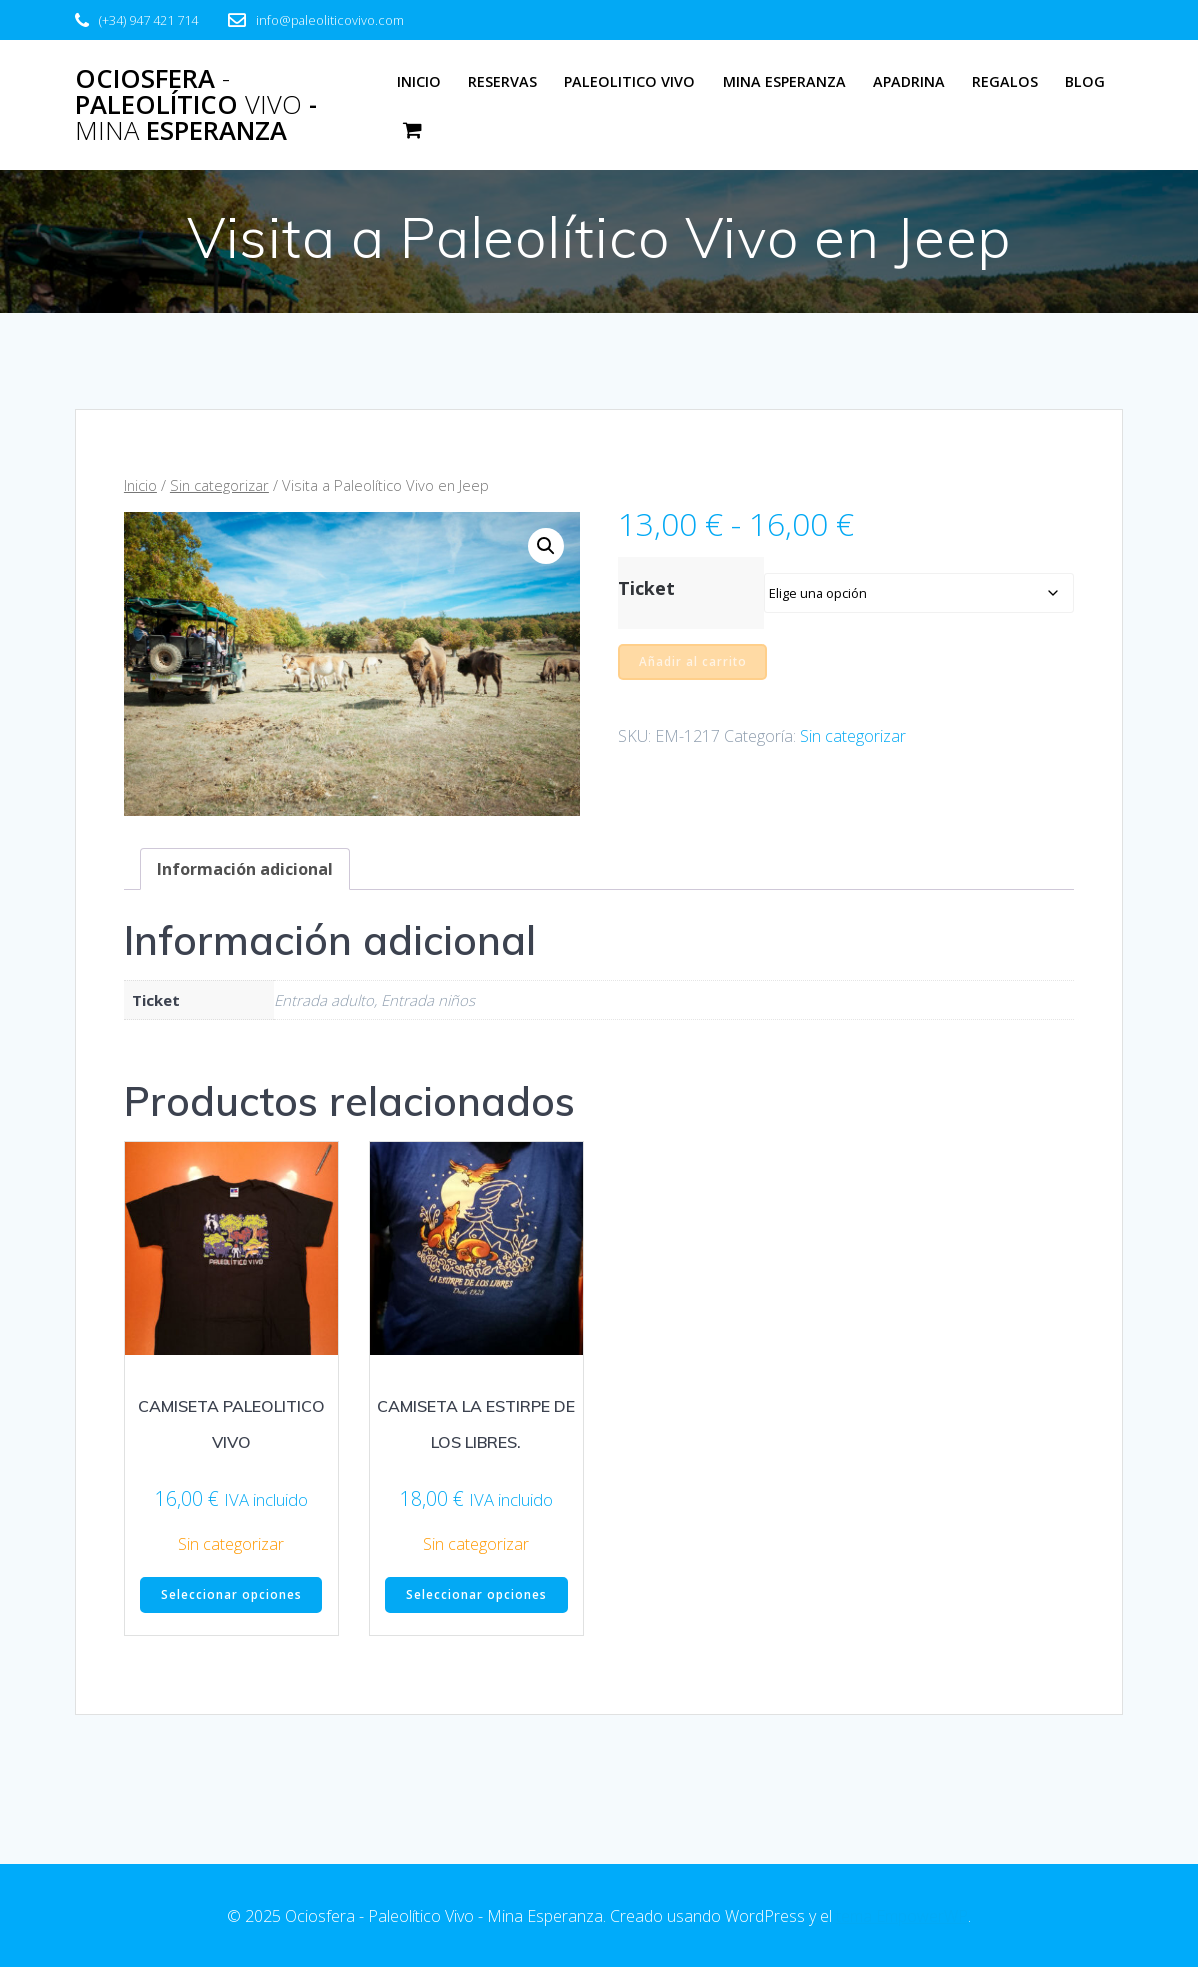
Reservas (502, 81)
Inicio (419, 81)
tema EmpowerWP (902, 1916)
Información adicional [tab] (245, 869)
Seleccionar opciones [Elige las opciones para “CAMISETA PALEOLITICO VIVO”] (231, 1595)
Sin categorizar (219, 485)
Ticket (646, 588)
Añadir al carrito (693, 661)
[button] (546, 546)
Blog (1085, 81)
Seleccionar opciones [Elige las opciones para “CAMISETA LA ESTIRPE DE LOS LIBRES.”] (476, 1595)
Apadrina (909, 81)
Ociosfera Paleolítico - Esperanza (196, 104)
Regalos (1005, 81)
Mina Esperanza (784, 81)
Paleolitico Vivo (629, 81)
